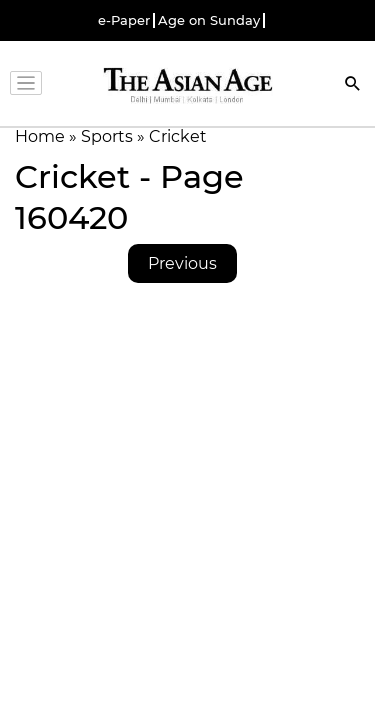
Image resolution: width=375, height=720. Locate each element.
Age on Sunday (209, 20)
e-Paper (124, 20)
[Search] (353, 85)
